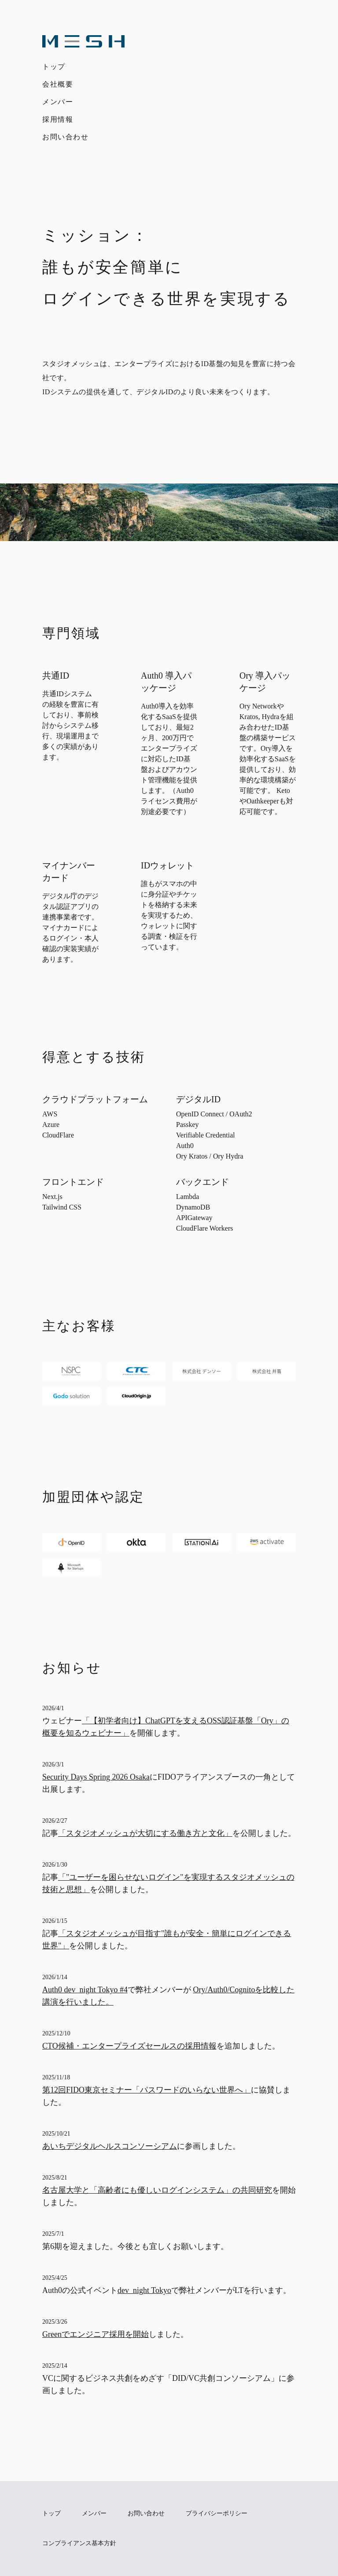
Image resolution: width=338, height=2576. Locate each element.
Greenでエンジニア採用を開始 (95, 2334)
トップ (54, 66)
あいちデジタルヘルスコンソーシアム (109, 2146)
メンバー (57, 101)
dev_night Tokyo (144, 2290)
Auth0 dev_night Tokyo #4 (85, 1989)
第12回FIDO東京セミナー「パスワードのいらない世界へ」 (146, 2090)
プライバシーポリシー (216, 2513)
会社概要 (57, 84)
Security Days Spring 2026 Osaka (96, 1777)
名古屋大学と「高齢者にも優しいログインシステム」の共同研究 (157, 2190)
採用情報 (57, 119)
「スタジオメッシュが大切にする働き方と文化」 (145, 1833)
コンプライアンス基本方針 (79, 2543)
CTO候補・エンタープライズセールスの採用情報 (129, 2046)
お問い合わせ (65, 137)
